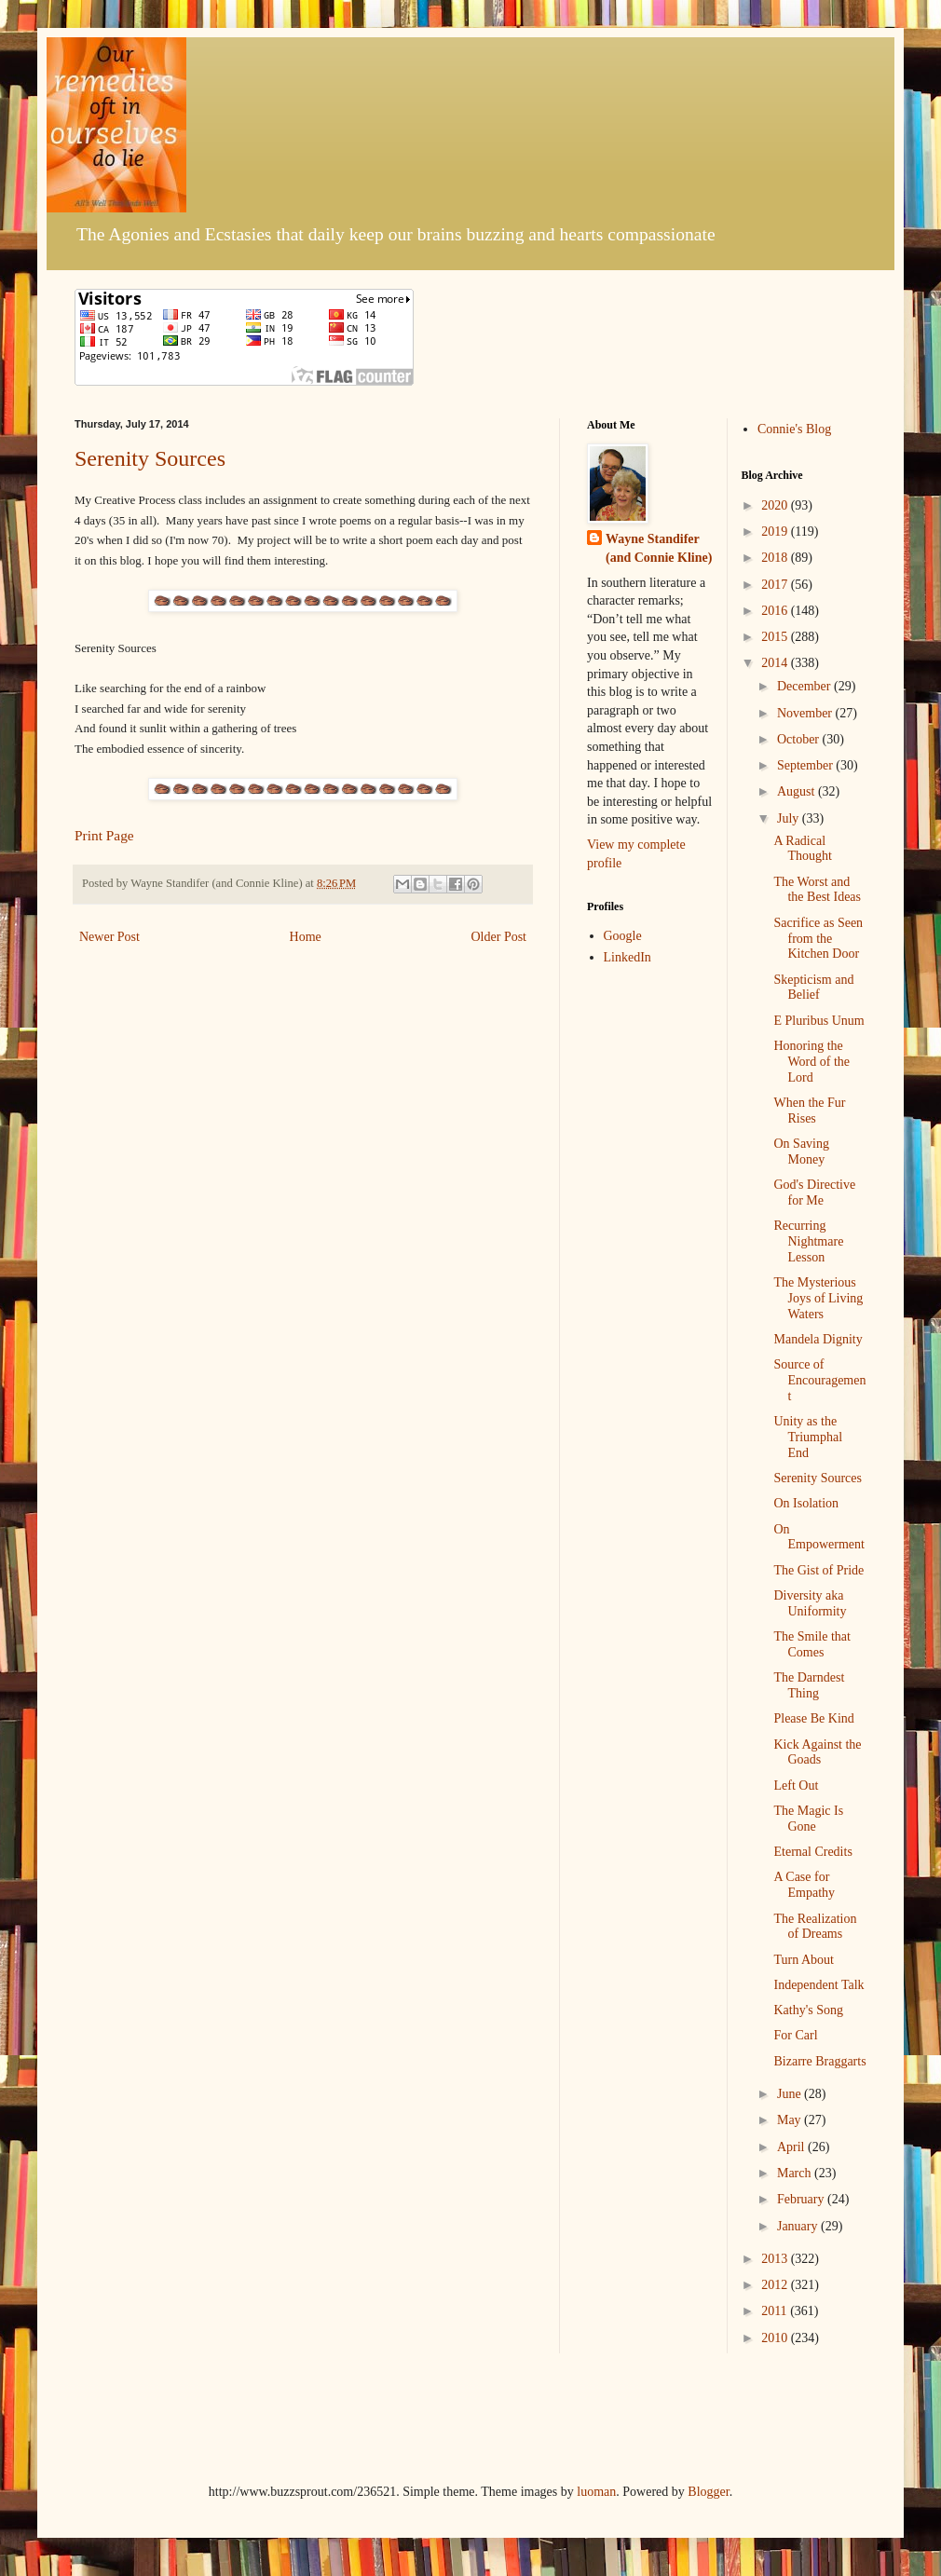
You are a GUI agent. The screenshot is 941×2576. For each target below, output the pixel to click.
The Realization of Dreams (814, 1927)
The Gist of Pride (818, 1570)
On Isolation (806, 1503)
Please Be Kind (813, 1718)
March (795, 2173)
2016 (776, 611)
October (800, 739)
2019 (776, 531)
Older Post (499, 937)
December (805, 686)
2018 (776, 558)
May (790, 2120)
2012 (776, 2285)
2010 (776, 2338)
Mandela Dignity (817, 1339)
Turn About (803, 1960)
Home (305, 937)
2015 (776, 637)
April (792, 2147)
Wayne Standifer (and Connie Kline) (659, 548)
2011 (775, 2311)
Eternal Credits (812, 1852)
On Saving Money (801, 1151)
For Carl (795, 2035)
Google (623, 936)
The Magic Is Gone (808, 1818)
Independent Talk (818, 1985)
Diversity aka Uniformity (809, 1603)
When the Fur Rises (809, 1110)
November (806, 713)
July (789, 818)
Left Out (795, 1785)
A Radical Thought (802, 849)
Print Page (104, 835)
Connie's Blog (794, 429)
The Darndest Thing (808, 1685)
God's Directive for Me (814, 1192)
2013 (776, 2259)
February (802, 2199)
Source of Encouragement (819, 1380)
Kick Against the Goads (817, 1752)
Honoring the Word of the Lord (811, 1061)
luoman (596, 2492)
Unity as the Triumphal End (807, 1437)
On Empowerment (818, 1537)
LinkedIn (627, 957)
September (806, 765)
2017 (776, 585)
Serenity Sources (150, 458)
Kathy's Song (807, 2010)
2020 (776, 505)
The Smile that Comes (811, 1644)
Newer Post (109, 937)
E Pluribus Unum (818, 1021)
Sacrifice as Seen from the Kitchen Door (818, 938)
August (797, 791)
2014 (776, 663)
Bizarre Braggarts (819, 2061)
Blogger (708, 2492)
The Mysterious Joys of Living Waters (818, 1298)
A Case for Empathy (804, 1885)
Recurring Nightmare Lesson (808, 1241)
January (799, 2226)
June (790, 2094)
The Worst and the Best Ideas (817, 890)
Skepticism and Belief (813, 987)
